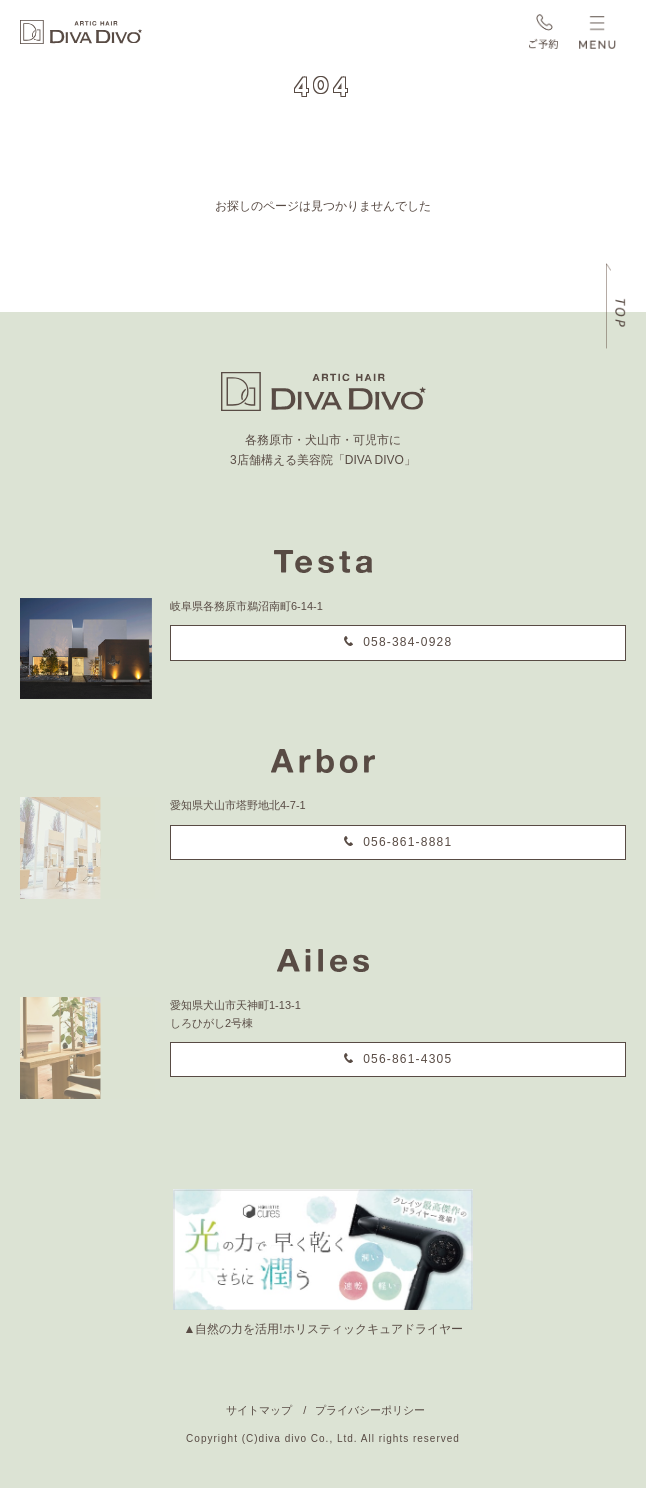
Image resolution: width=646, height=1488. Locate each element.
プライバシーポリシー (370, 1410)
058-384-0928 (407, 642)
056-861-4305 (407, 1059)
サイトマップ (259, 1410)
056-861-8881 (407, 842)
